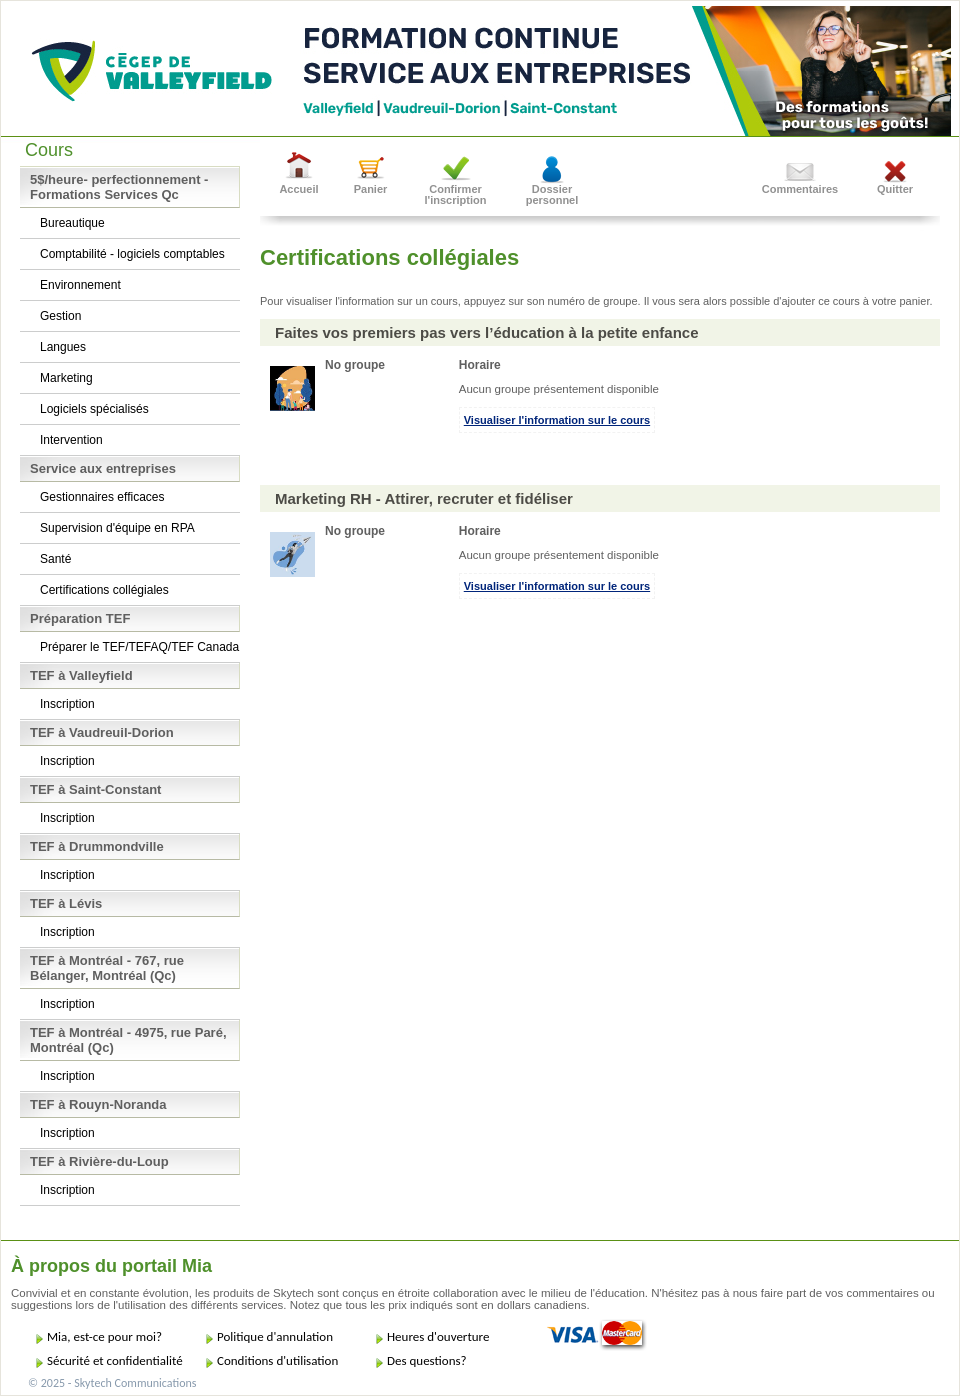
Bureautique (72, 223)
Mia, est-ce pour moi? (104, 1336)
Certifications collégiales (104, 590)
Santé (55, 559)
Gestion (60, 316)
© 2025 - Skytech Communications (112, 1383)
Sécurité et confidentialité (115, 1360)
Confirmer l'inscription (456, 194)
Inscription (67, 704)
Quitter (895, 189)
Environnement (80, 285)
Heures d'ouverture (438, 1336)
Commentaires (800, 189)
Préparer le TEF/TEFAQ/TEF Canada (139, 647)
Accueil (298, 189)
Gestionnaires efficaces (102, 497)
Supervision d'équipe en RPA (117, 528)
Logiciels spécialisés (94, 409)
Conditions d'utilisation (277, 1360)
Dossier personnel (552, 194)
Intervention (71, 440)
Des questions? (427, 1360)
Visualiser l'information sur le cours (557, 420)
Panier (371, 189)
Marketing (66, 378)
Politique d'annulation (275, 1336)
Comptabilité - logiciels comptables (132, 254)
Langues (63, 347)
